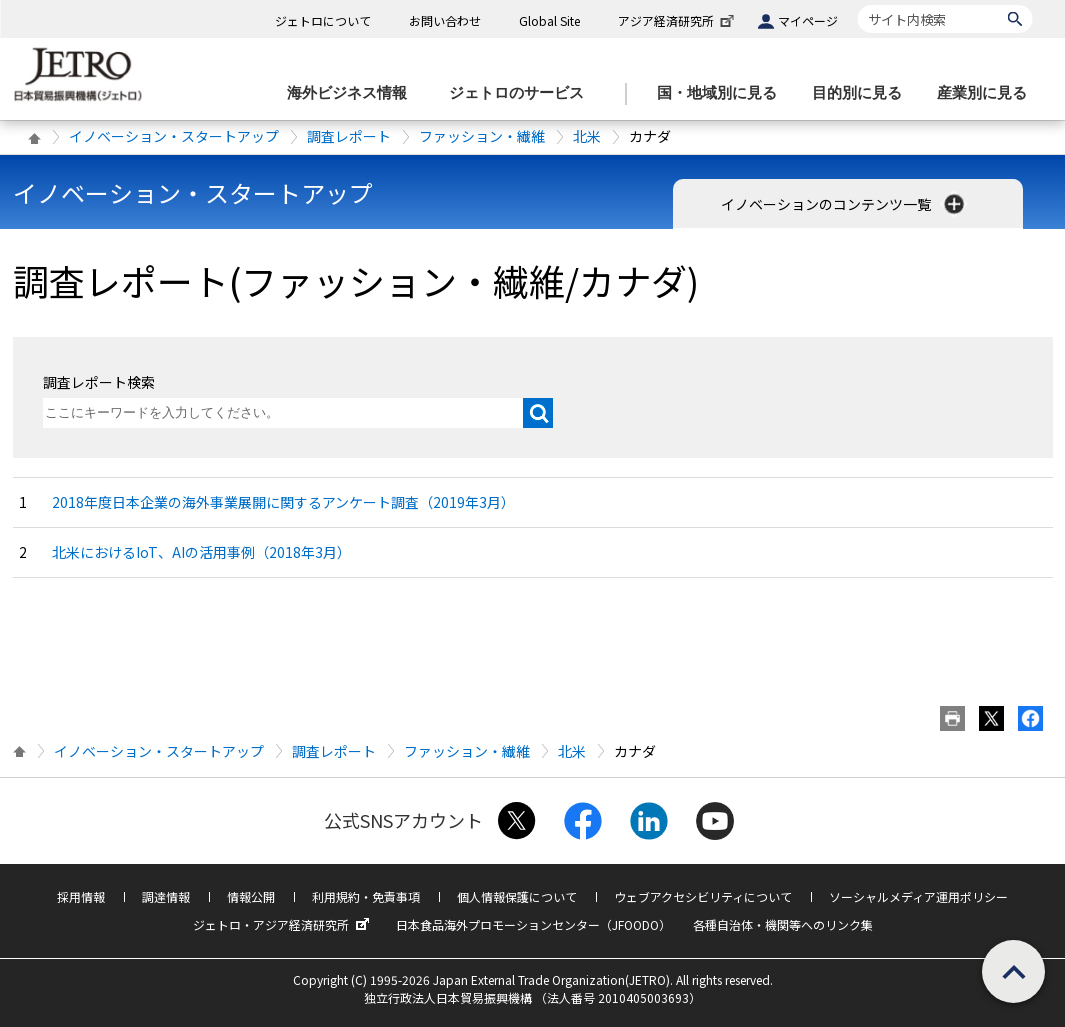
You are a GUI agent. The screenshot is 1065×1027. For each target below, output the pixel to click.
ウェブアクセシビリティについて (703, 896)
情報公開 (251, 896)
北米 (587, 136)
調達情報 (166, 896)
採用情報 (81, 896)
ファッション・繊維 (482, 136)
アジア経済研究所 (678, 20)
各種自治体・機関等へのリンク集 (783, 924)
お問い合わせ (445, 20)
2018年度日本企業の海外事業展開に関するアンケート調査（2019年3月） (283, 502)
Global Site (549, 20)
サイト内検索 (857, 4)
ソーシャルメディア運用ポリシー (918, 896)
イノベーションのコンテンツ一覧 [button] (844, 204)
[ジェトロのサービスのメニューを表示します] (522, 93)
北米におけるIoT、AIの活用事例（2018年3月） (201, 552)
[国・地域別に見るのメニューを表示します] (723, 93)
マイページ (808, 20)
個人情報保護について (517, 896)
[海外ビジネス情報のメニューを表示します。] (353, 93)
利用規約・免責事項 (366, 896)
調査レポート (349, 136)
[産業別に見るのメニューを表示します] (988, 93)
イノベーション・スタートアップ (174, 136)
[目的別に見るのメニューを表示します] (863, 93)
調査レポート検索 (99, 382)
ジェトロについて (323, 20)
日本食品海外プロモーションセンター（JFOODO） (533, 924)
